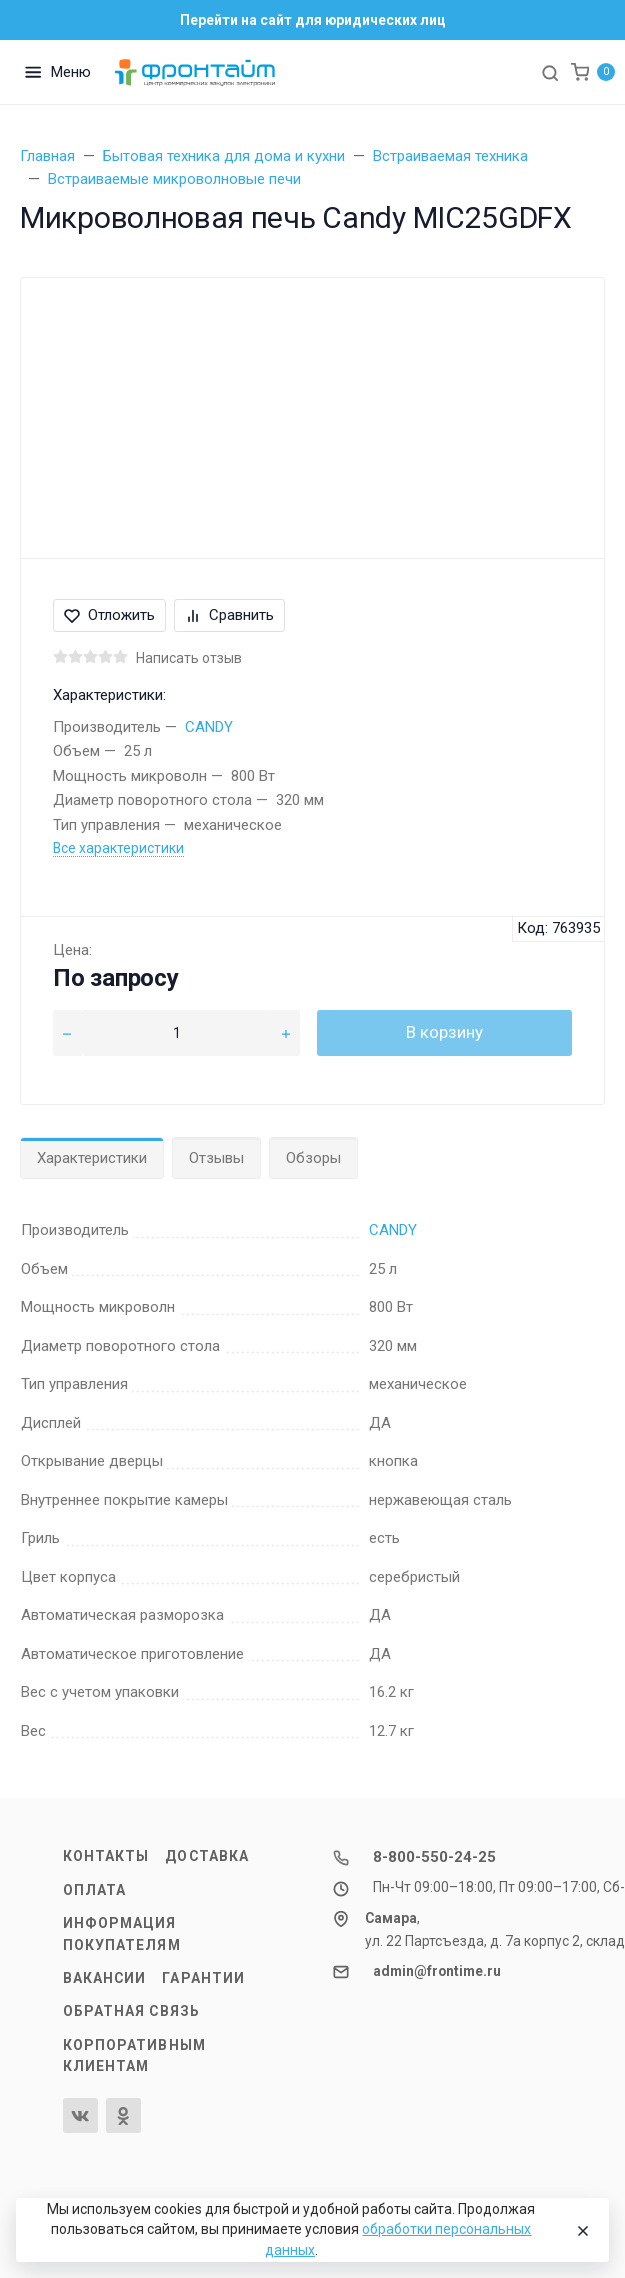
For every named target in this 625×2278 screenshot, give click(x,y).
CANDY (209, 727)
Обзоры (313, 1158)
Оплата (95, 1890)
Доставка (207, 1856)
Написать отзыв (189, 658)
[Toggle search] (550, 72)
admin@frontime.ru (437, 1971)
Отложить (109, 615)
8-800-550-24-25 (434, 1857)
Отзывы (216, 1158)
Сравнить (229, 615)
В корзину (444, 1032)
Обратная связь (132, 2011)
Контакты (106, 1856)
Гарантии (203, 1978)
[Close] (579, 2230)
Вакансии (105, 1978)
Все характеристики (118, 848)
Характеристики (92, 1158)
